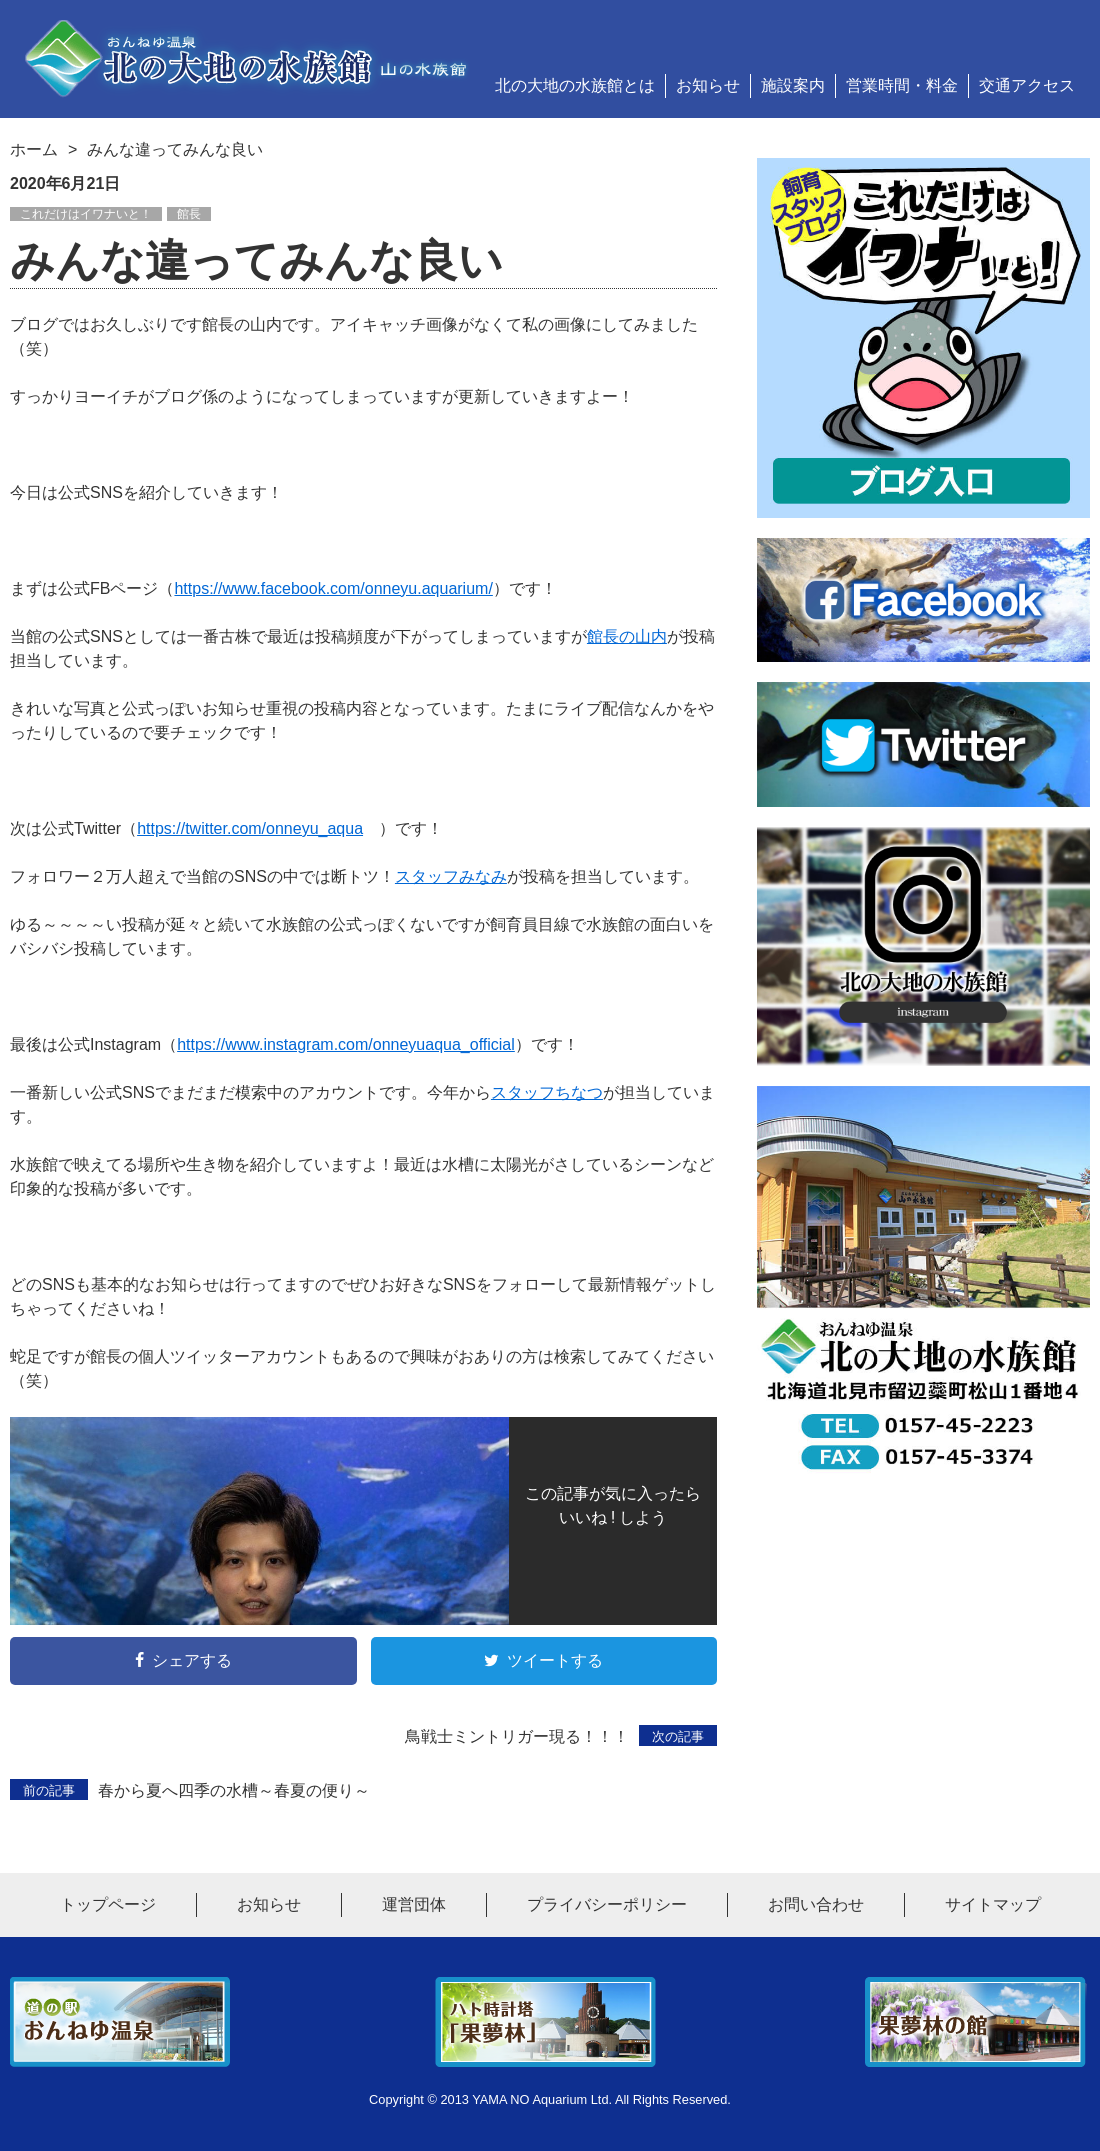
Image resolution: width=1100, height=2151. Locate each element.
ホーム (34, 149)
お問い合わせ (816, 1904)
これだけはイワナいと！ (86, 214)
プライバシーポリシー (607, 1904)
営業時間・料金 (902, 85)
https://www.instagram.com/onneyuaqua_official (346, 1044)
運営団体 (414, 1904)
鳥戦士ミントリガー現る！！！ (561, 1736)
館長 (189, 214)
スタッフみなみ (451, 876)
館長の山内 (627, 636)
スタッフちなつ (547, 1092)
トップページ (108, 1904)
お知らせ (708, 85)
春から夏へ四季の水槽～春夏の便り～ (190, 1790)
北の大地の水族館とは (575, 85)
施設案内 (793, 85)
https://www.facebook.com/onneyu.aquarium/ (333, 588)
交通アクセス (1027, 85)
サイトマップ (993, 1904)
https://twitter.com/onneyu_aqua (250, 828)
